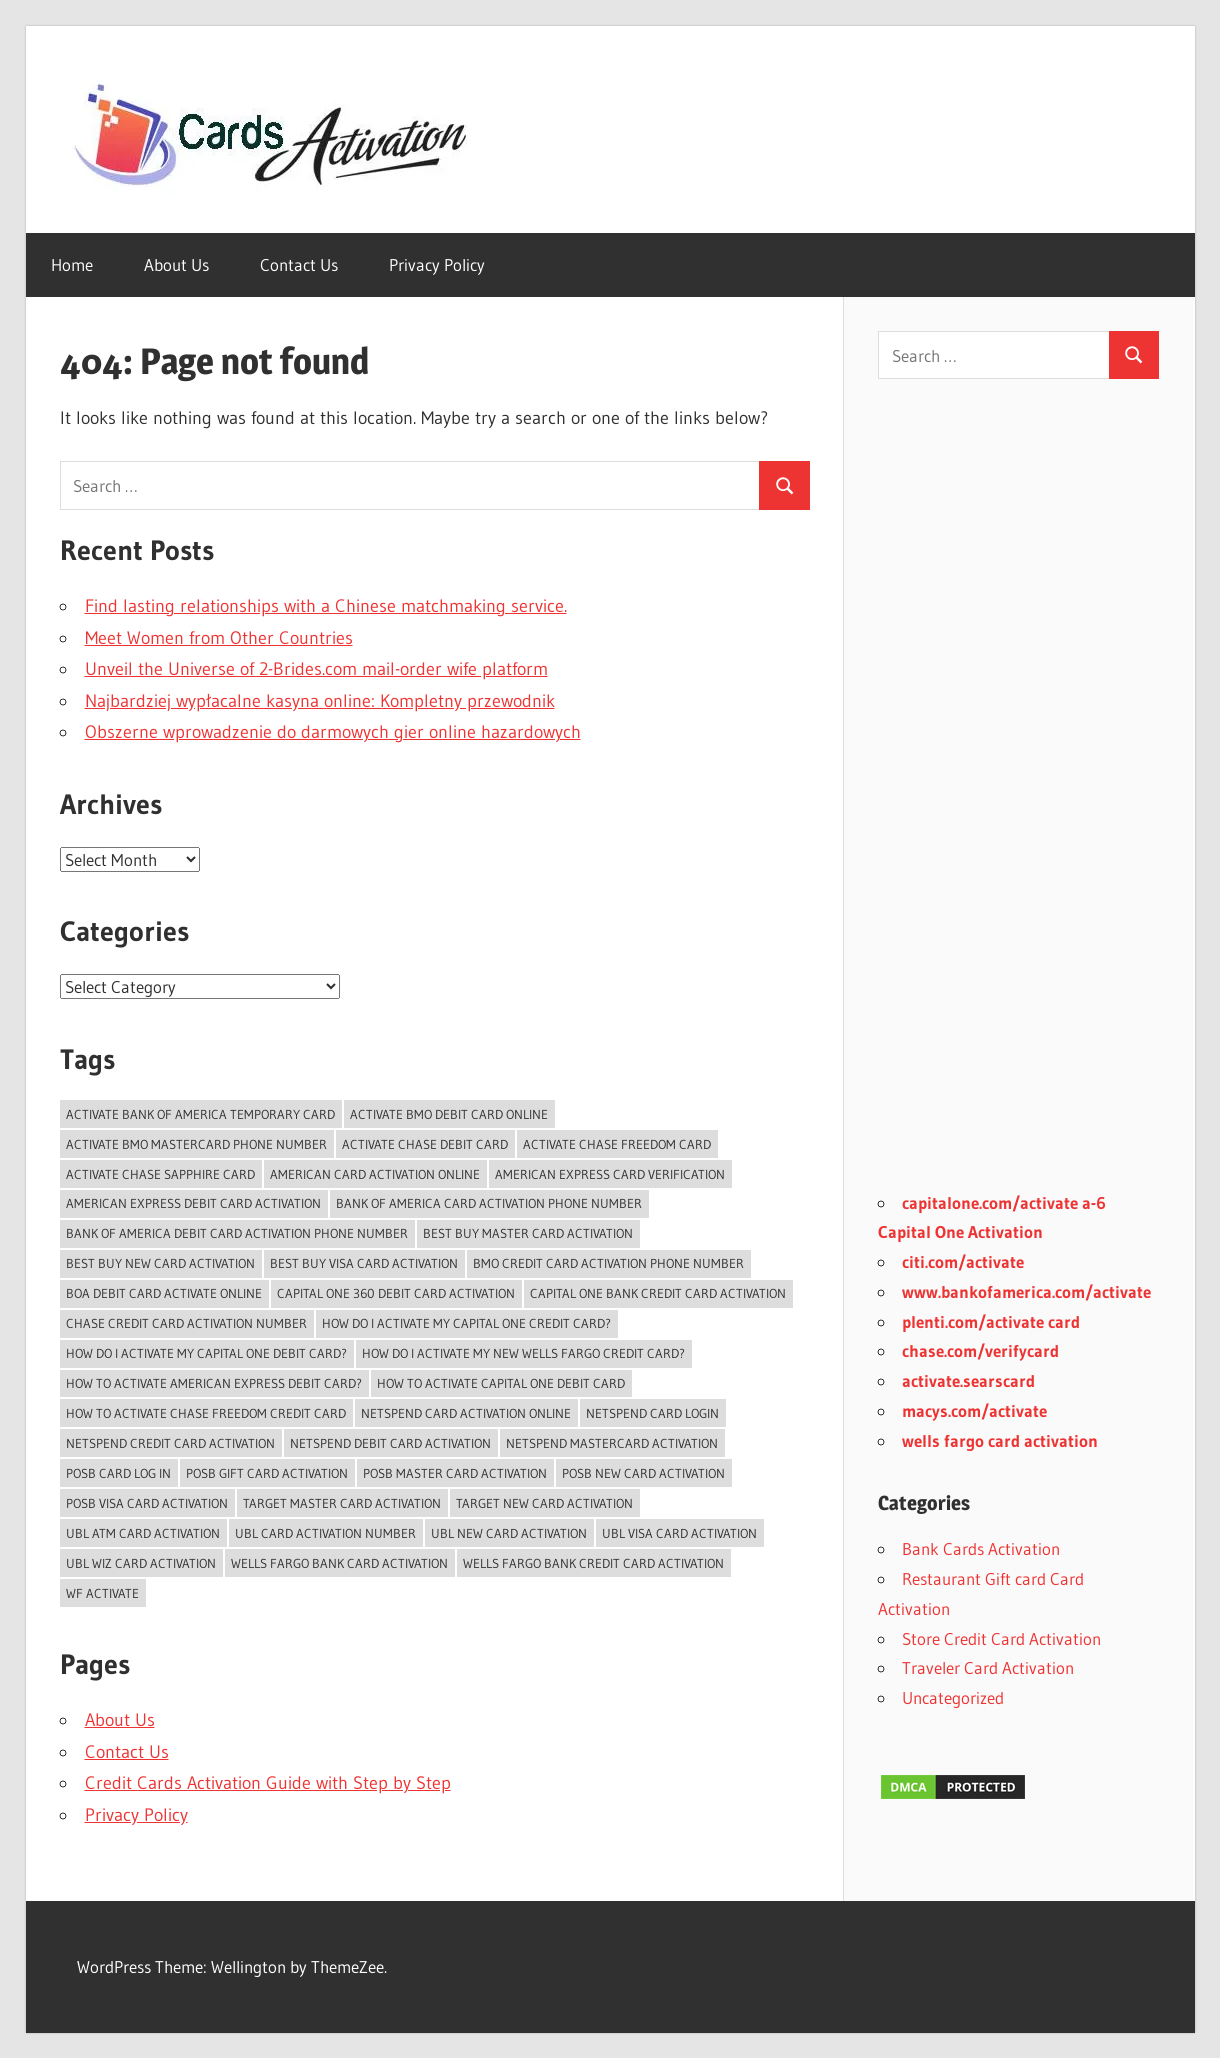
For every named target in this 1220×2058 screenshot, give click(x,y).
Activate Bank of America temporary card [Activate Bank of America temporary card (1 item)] (200, 1114)
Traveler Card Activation (988, 1667)
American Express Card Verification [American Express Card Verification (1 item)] (610, 1174)
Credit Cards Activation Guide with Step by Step (268, 1783)
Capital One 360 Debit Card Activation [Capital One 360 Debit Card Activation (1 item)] (396, 1293)
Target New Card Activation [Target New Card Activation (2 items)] (544, 1503)
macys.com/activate (974, 1410)
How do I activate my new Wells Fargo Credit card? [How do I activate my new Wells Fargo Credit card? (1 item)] (523, 1353)
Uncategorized (953, 1697)
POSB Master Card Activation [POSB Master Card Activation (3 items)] (455, 1473)
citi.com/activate (963, 1261)
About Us (176, 264)
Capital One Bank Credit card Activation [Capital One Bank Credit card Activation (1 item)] (658, 1293)
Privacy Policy (437, 264)
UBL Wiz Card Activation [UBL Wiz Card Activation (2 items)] (141, 1563)
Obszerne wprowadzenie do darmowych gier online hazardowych (333, 732)
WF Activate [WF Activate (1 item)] (102, 1593)
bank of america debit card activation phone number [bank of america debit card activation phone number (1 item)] (237, 1233)
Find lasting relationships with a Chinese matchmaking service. (326, 606)
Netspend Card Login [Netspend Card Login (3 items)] (652, 1413)
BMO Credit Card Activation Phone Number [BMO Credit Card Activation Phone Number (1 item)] (608, 1263)
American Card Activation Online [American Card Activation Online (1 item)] (375, 1174)
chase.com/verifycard (980, 1350)
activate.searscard (968, 1380)
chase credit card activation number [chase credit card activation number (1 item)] (186, 1323)
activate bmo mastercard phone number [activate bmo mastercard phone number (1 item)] (196, 1144)
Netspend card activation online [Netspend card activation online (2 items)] (466, 1413)
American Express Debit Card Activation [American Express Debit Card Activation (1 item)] (193, 1203)
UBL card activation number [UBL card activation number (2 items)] (325, 1533)
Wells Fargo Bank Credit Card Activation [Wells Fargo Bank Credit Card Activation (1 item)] (593, 1563)
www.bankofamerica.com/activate (1026, 1291)
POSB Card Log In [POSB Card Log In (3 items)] (118, 1473)
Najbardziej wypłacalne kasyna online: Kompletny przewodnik (320, 701)
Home (72, 264)
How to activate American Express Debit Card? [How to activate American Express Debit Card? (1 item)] (214, 1383)
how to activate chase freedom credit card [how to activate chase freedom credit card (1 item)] (206, 1413)
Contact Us (299, 264)
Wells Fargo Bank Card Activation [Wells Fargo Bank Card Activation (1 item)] (339, 1563)
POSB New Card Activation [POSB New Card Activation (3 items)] (643, 1473)
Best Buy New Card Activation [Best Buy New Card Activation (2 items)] (160, 1263)
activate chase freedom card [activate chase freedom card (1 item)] (617, 1144)
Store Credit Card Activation (1001, 1638)
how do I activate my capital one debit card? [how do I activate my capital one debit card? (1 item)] (206, 1353)
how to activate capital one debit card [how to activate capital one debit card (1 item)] (501, 1383)
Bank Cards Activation (981, 1548)
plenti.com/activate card (991, 1321)
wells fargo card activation (1000, 1440)
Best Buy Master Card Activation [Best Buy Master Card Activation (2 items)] (528, 1233)
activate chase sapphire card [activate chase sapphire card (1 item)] (160, 1174)
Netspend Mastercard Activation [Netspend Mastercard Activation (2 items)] (612, 1443)
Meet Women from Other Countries (219, 638)
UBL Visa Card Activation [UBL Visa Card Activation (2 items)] (679, 1533)
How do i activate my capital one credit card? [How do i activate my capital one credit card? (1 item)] (466, 1323)
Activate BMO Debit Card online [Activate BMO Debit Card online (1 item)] (449, 1114)
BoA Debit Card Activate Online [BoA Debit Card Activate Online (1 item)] (164, 1293)
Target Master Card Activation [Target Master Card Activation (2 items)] (342, 1503)
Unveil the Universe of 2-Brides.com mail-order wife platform (316, 669)
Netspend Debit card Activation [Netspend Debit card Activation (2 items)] (390, 1443)
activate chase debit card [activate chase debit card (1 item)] (425, 1144)
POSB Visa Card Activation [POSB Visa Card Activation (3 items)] (147, 1503)
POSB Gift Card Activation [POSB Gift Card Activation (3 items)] (267, 1473)
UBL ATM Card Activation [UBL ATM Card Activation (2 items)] (143, 1533)
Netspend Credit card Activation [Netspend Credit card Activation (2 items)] (170, 1443)
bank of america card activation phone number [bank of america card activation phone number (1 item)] (489, 1203)
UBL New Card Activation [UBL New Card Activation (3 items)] (509, 1533)
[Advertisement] (1019, 798)
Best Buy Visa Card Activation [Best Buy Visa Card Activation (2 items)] (364, 1263)
